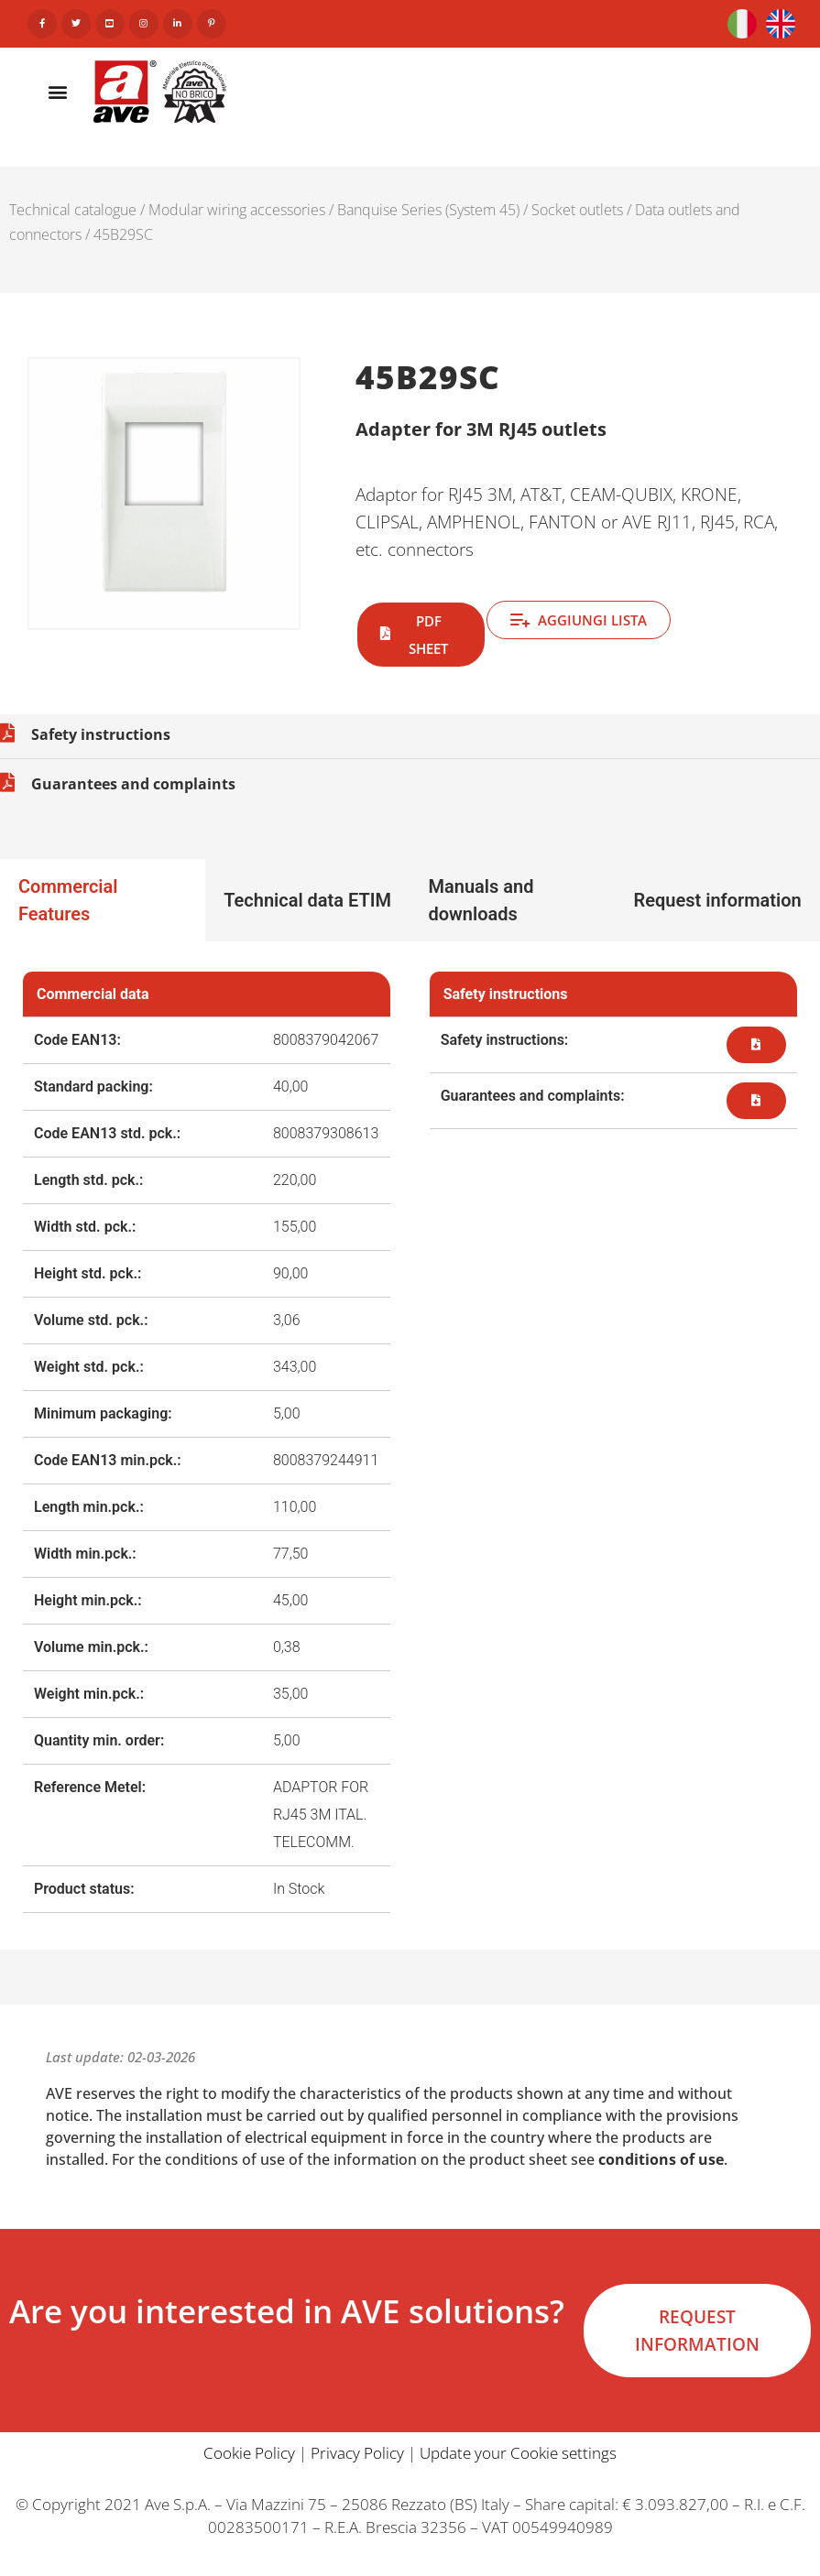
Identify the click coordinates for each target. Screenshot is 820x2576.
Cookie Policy (249, 2452)
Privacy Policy (357, 2452)
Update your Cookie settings (518, 2452)
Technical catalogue (73, 210)
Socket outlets (577, 210)
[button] (58, 91)
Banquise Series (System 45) (428, 210)
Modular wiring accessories (236, 210)
